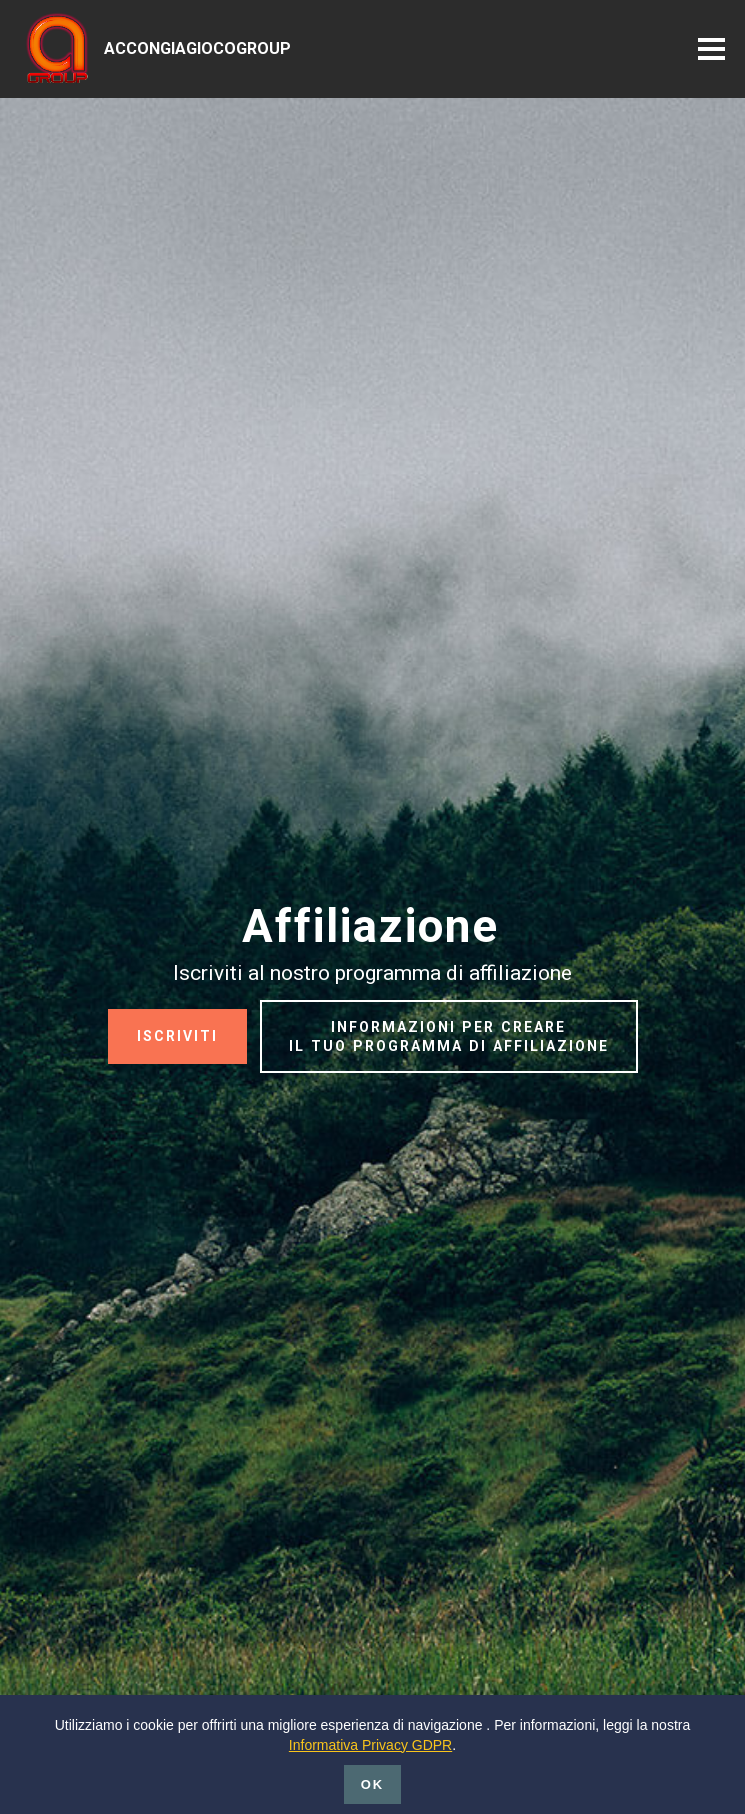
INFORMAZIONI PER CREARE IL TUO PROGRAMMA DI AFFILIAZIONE (449, 1036)
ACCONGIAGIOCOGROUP (197, 48)
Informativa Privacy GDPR (370, 1774)
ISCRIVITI (177, 1036)
